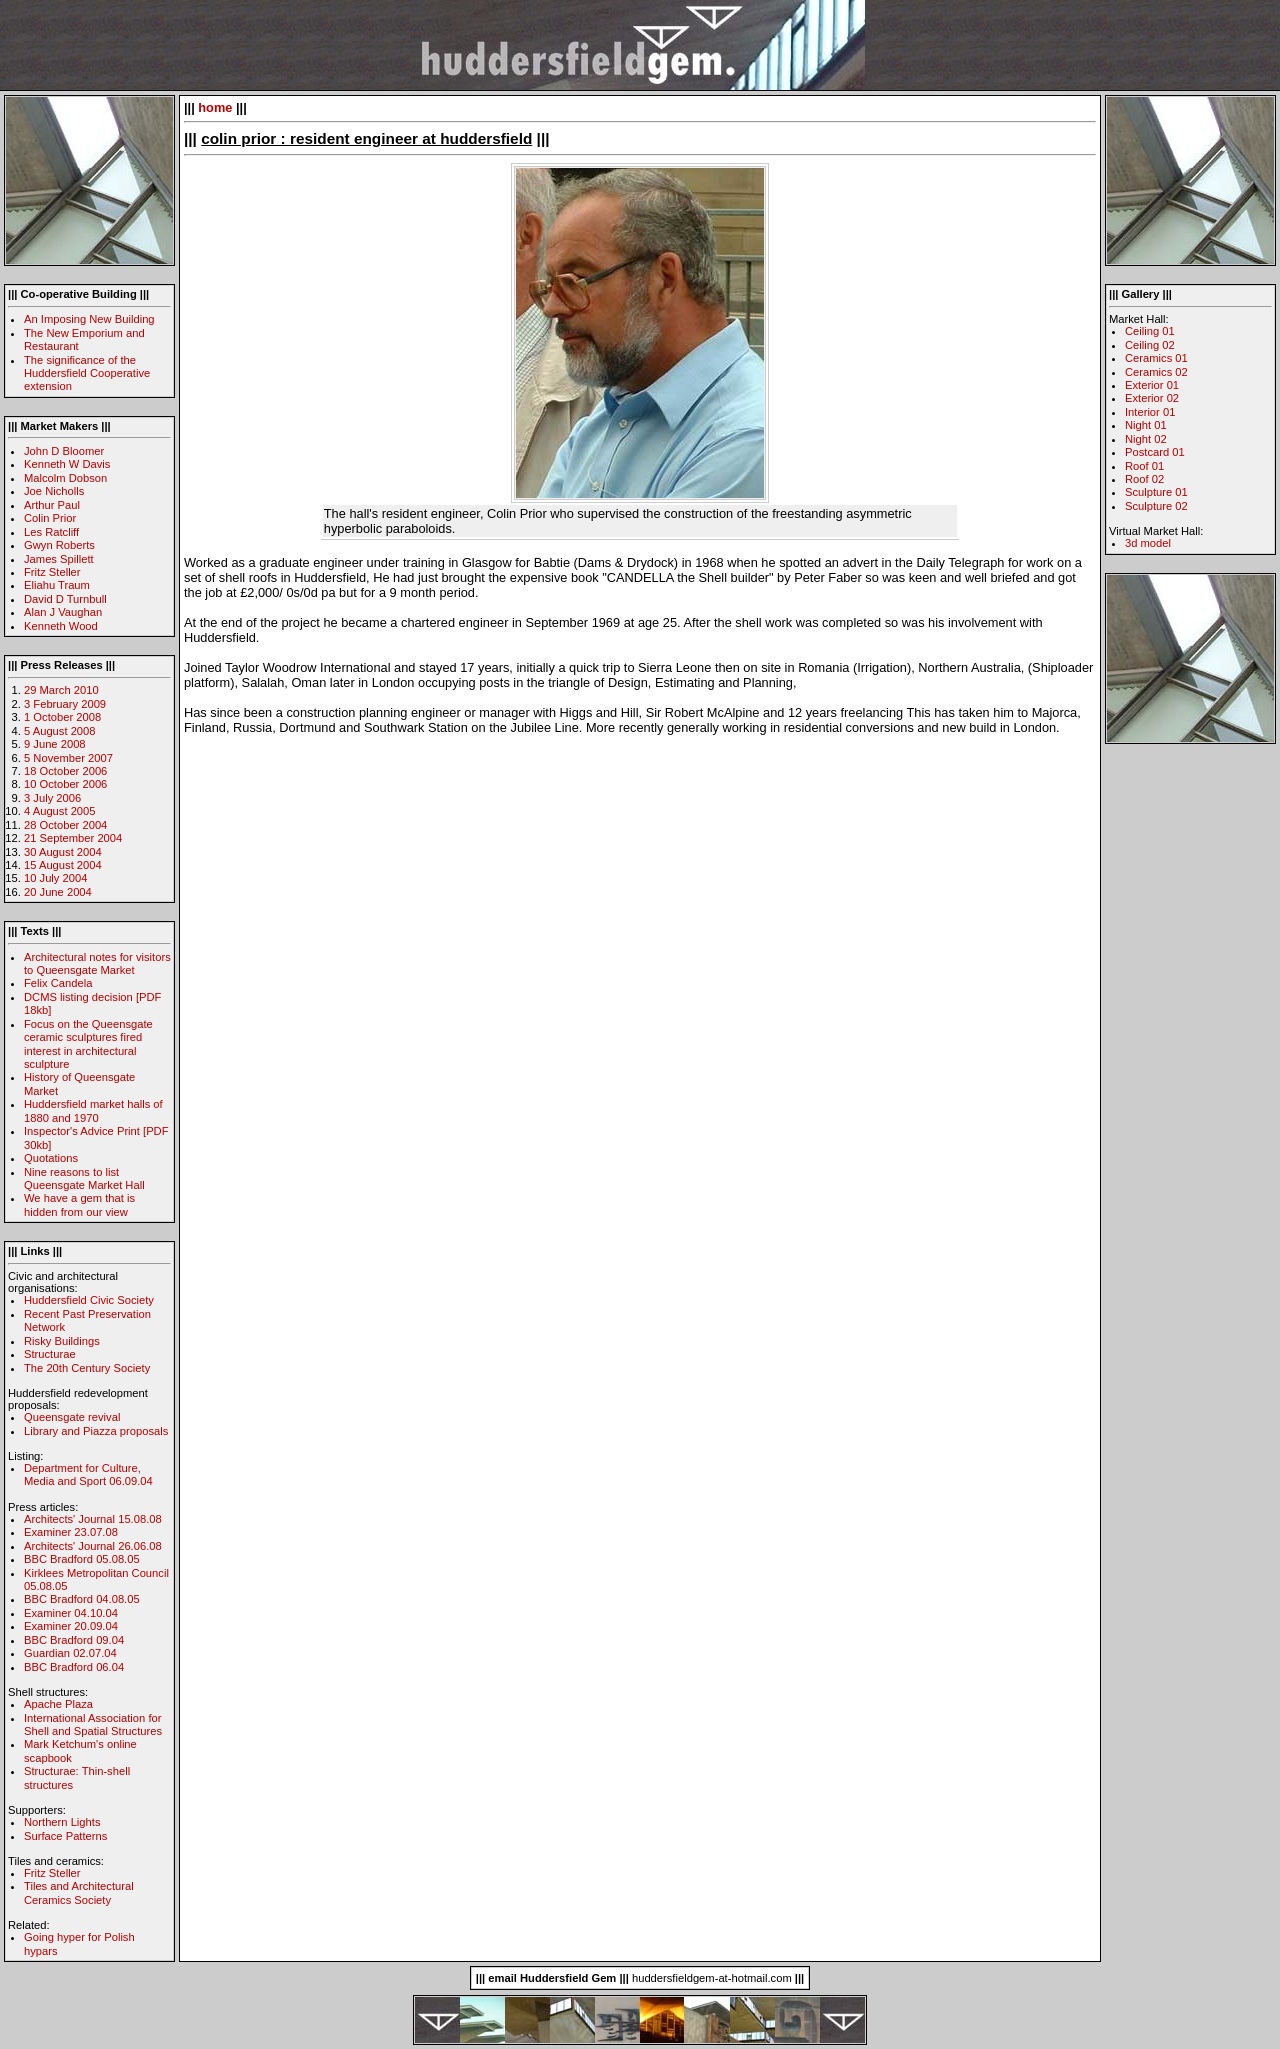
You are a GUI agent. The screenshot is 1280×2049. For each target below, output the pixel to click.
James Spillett (59, 559)
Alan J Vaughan (63, 612)
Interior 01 (1150, 412)
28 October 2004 (65, 825)
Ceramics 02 (1156, 372)
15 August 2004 (63, 865)
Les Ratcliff (51, 532)
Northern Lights (62, 1822)
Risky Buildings (62, 1341)
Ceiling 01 (1150, 331)
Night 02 (1146, 439)
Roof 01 (1144, 466)
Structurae (50, 1354)
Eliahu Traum (57, 585)
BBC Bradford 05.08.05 (82, 1559)
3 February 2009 (65, 704)
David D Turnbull (65, 599)
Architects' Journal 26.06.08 (93, 1546)
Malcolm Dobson (65, 478)
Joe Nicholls (54, 491)
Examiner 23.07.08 (71, 1532)
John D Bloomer (64, 451)
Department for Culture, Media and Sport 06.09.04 (88, 1474)
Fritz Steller (52, 572)
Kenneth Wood (61, 626)
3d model (1148, 543)
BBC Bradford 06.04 (74, 1667)
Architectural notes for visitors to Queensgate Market (97, 963)
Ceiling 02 (1150, 345)
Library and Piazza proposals (96, 1431)
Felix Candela (58, 983)
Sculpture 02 (1156, 506)
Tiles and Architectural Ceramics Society (79, 1892)
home (215, 107)
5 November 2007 (68, 758)
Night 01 (1146, 425)
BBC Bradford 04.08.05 (82, 1599)
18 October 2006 (65, 771)
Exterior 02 (1152, 398)
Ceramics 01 (1156, 358)
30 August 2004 (63, 852)
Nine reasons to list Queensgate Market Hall (84, 1178)
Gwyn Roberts (59, 545)
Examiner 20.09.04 (71, 1626)
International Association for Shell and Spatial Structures (93, 1724)
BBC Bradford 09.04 (74, 1640)
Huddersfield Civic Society (89, 1300)
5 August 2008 (60, 731)
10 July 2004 (55, 878)
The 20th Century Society (87, 1368)
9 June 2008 (55, 744)
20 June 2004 (58, 892)
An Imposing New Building (89, 319)
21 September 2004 (73, 838)
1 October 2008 (62, 717)
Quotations (51, 1158)
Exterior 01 (1152, 385)
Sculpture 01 (1156, 492)
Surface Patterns (65, 1836)
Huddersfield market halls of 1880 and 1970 (93, 1110)
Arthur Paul (52, 505)
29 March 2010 (61, 690)
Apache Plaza (58, 1704)
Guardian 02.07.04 (70, 1653)
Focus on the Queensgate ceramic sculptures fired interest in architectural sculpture (88, 1044)
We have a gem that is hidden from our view (79, 1204)
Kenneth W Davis (67, 464)
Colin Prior (50, 518)
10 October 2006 (65, 784)
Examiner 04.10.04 (71, 1613)
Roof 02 (1144, 479)
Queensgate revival (72, 1417)
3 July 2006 (52, 798)
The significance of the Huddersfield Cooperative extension (87, 373)
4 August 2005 (60, 811)
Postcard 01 (1155, 452)
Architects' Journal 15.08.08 (93, 1519)
